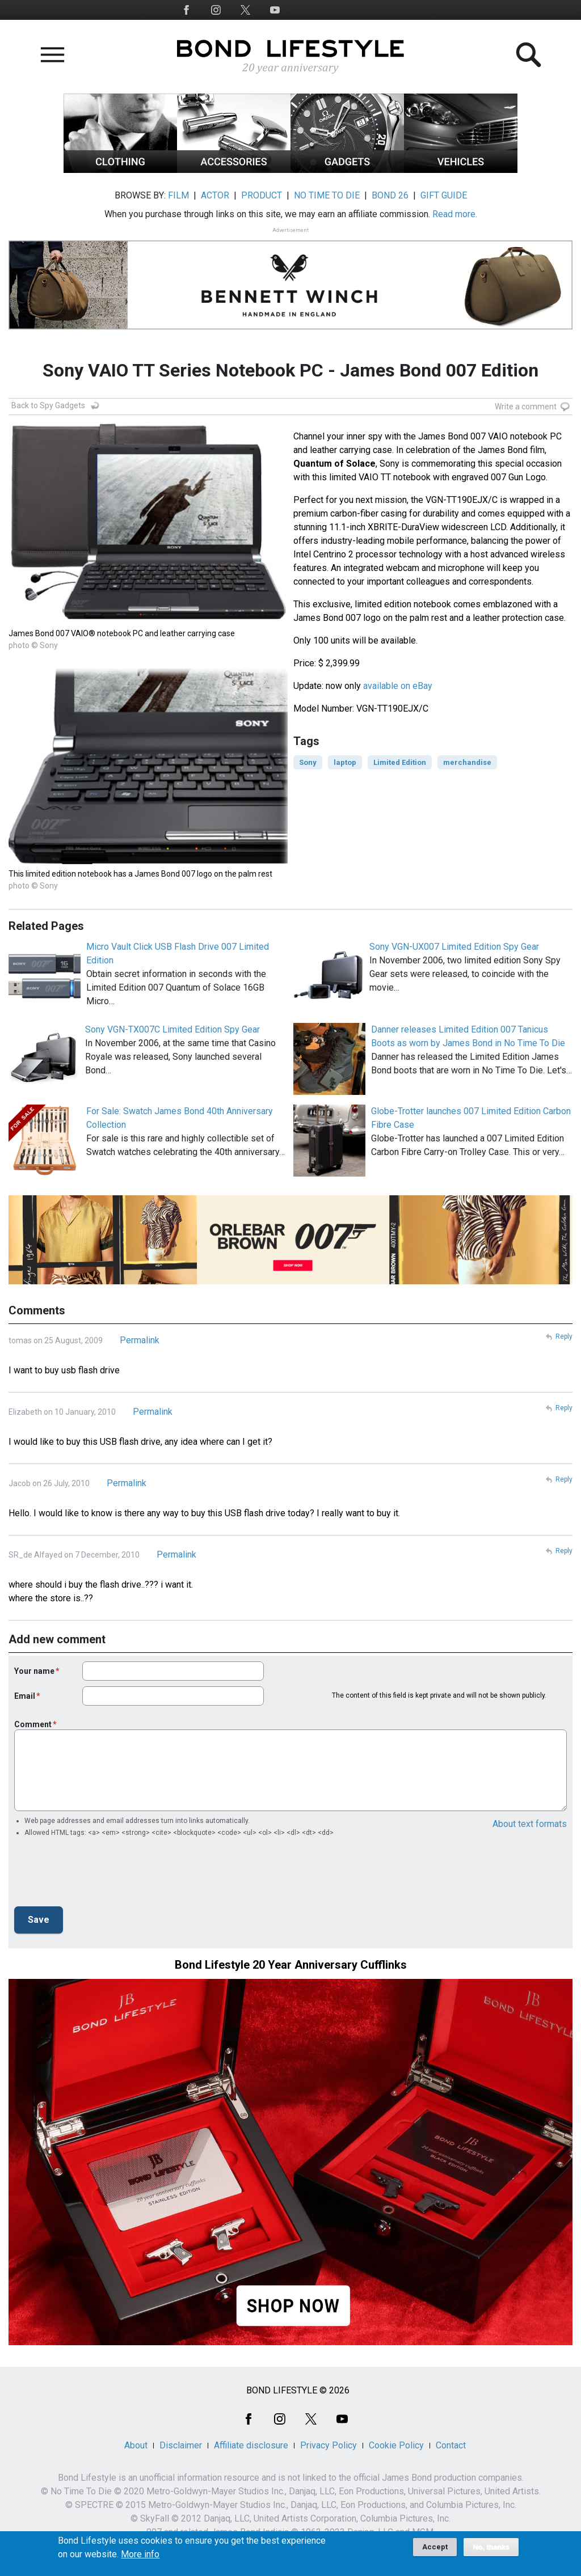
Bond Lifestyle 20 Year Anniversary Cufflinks (291, 1965)
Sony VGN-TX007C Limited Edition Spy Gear (172, 1029)
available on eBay (397, 685)
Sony (308, 762)
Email (24, 1696)
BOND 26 (390, 195)
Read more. (454, 214)
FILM (178, 195)
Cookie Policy (396, 2445)
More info (140, 2554)
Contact (451, 2445)
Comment (33, 1724)
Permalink (139, 1340)
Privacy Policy (328, 2445)
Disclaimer (180, 2445)
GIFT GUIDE (443, 195)
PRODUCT (261, 195)
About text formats (529, 1823)
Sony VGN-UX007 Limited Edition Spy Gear (454, 946)
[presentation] (100, 1875)
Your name (34, 1671)
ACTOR (215, 195)
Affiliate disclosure (251, 2445)
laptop (345, 762)
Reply (563, 1336)
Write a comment (526, 406)
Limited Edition (399, 762)
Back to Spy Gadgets (48, 405)
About (136, 2445)
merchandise (467, 762)
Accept (435, 2547)
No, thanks (491, 2547)
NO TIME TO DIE (327, 195)
